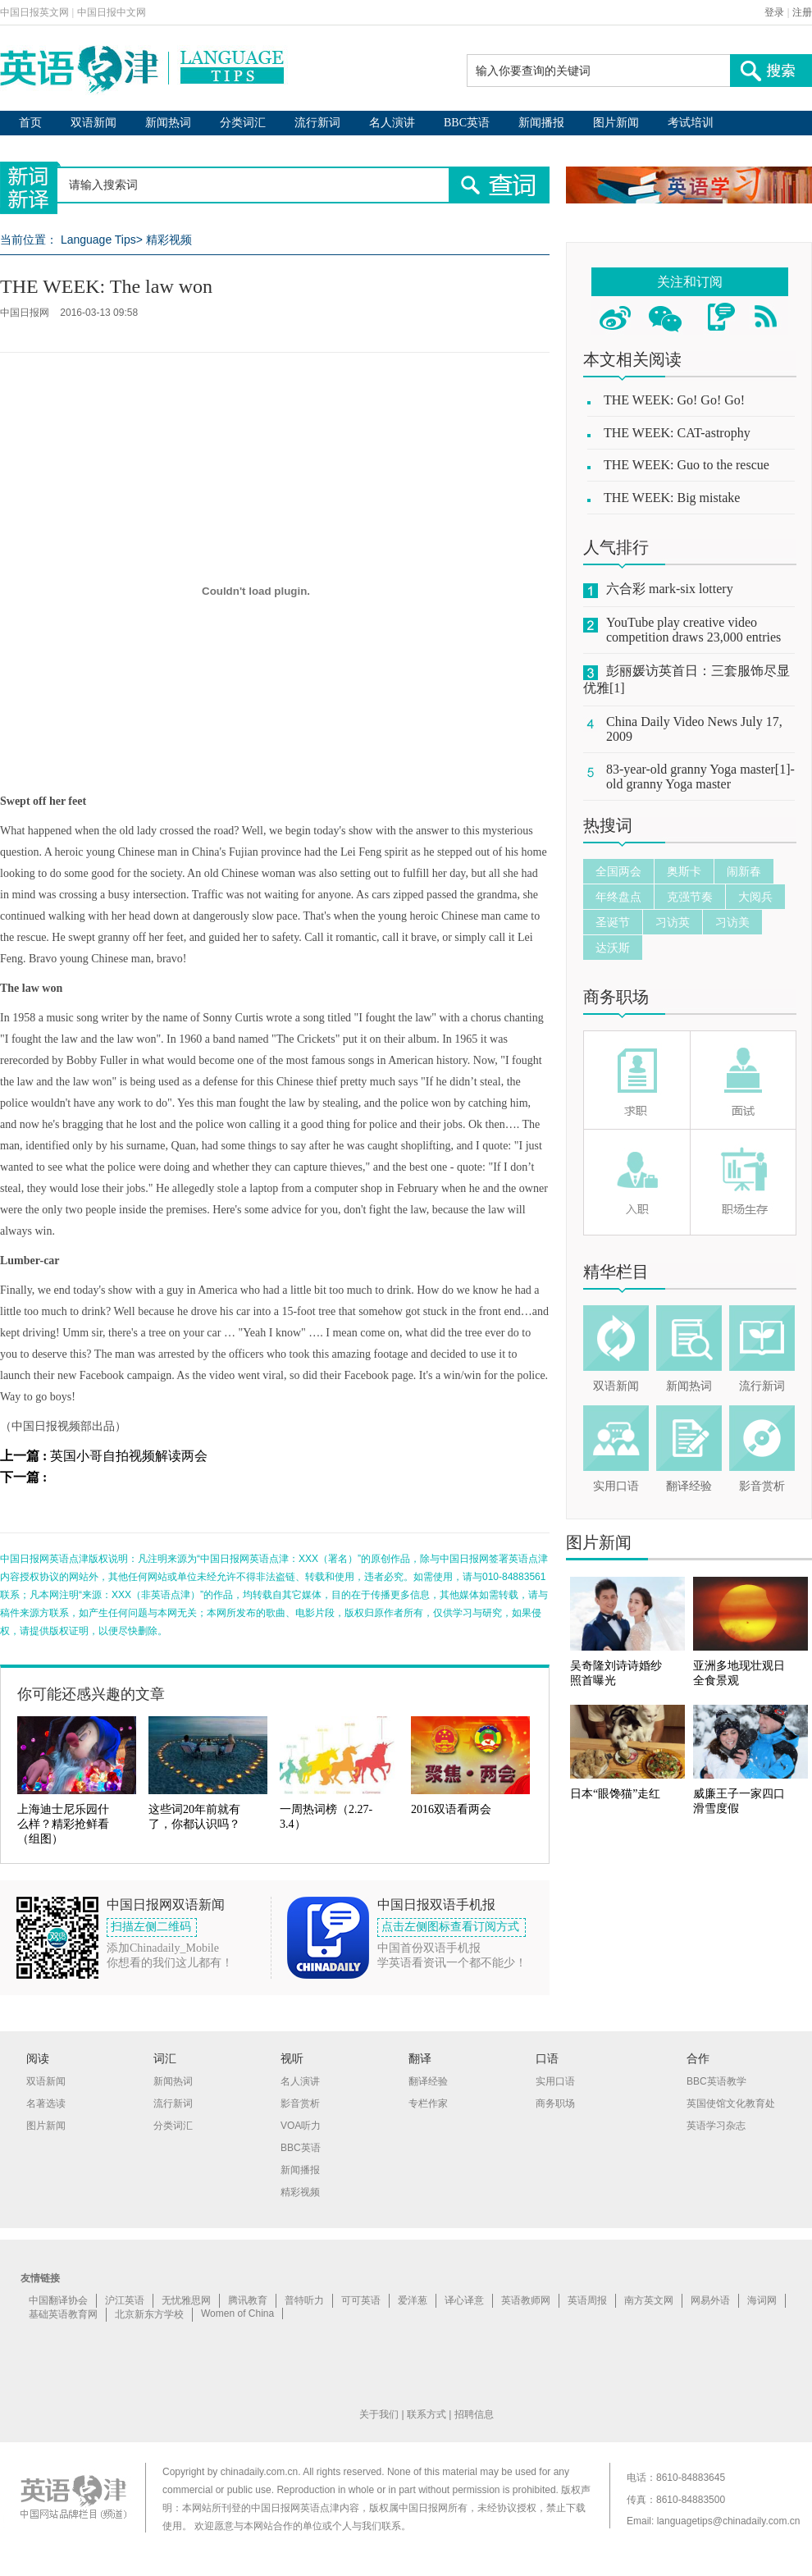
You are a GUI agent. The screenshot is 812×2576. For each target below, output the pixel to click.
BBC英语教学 (716, 2081)
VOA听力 (301, 2125)
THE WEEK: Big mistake (672, 498)
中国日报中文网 (111, 12)
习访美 (732, 922)
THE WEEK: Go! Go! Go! (674, 400)
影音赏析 (762, 1486)
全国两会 (618, 871)
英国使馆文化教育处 (731, 2103)
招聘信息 (474, 2414)
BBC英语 (467, 122)
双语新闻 (93, 122)
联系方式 (426, 2414)
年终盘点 (618, 896)
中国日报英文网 (34, 12)
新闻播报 (541, 122)
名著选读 (46, 2103)
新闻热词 (168, 122)
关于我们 (379, 2414)
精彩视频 (169, 239)
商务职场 (616, 997)
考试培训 (691, 122)
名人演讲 (392, 122)
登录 (774, 12)
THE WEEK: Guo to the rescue (686, 465)
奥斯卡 (684, 871)
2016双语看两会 (451, 1809)
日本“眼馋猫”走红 (615, 1794)
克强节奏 (690, 896)
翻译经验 (689, 1486)
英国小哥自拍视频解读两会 (129, 1456)
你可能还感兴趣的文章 (91, 1694)
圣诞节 (612, 922)
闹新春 (744, 871)
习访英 (672, 922)
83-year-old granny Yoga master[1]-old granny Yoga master (700, 776)
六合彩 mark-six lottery (669, 589)
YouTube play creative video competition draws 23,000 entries (693, 629)
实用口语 (616, 1486)
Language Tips (98, 239)
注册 (802, 12)
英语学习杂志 (716, 2125)
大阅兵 (755, 896)
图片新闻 (616, 122)
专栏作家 (428, 2103)
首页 (30, 122)
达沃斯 (612, 947)
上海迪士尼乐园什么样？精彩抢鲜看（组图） (63, 1824)
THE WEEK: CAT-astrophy (677, 433)
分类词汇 (243, 122)
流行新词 (317, 122)
